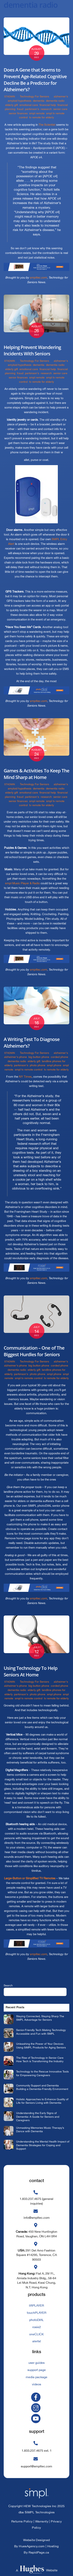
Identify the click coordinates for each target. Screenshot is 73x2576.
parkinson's (32, 109)
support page (36, 2370)
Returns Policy (22, 2521)
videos (36, 2384)
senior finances (18, 113)
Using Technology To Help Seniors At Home (30, 1671)
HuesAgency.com (32, 2546)
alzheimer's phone (15, 1056)
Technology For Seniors (34, 96)
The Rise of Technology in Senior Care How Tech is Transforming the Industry (39, 2059)
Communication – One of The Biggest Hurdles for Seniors (34, 1351)
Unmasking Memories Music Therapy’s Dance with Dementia (40, 2129)
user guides (36, 2362)
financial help (48, 104)
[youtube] (36, 2418)
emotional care (28, 104)
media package (36, 2377)
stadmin (9, 96)
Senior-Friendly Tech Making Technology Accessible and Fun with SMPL (41, 2031)
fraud (20, 109)
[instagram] (36, 2407)
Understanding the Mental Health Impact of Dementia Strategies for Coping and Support (42, 2145)
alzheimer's (61, 96)
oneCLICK (36, 2334)
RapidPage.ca (39, 2552)
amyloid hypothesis (19, 100)
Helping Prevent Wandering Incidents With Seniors (32, 350)
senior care (60, 109)
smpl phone (54, 1065)
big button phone (38, 1056)
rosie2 (36, 2327)
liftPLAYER (36, 2305)
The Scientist (47, 124)
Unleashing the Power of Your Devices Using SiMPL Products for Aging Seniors (41, 2045)
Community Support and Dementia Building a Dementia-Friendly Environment (42, 2087)
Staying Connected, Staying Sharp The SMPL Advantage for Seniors (40, 2017)
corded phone (59, 1056)
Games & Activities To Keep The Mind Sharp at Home (36, 773)
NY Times (25, 1076)
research (46, 109)
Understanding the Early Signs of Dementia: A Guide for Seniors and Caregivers (37, 2116)
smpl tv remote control (28, 1069)
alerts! (36, 2341)
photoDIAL (36, 2320)
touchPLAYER (36, 2312)
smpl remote (37, 113)
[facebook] (36, 2397)
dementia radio (55, 100)
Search (8, 1985)
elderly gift (11, 104)
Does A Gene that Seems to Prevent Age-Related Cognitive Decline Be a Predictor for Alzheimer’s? (35, 80)
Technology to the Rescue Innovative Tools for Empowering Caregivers (42, 2073)
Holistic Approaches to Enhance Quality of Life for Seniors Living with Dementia (42, 2100)
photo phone (37, 1065)
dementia (38, 100)
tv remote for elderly (41, 117)
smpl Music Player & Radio (22, 883)
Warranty (41, 2521)
